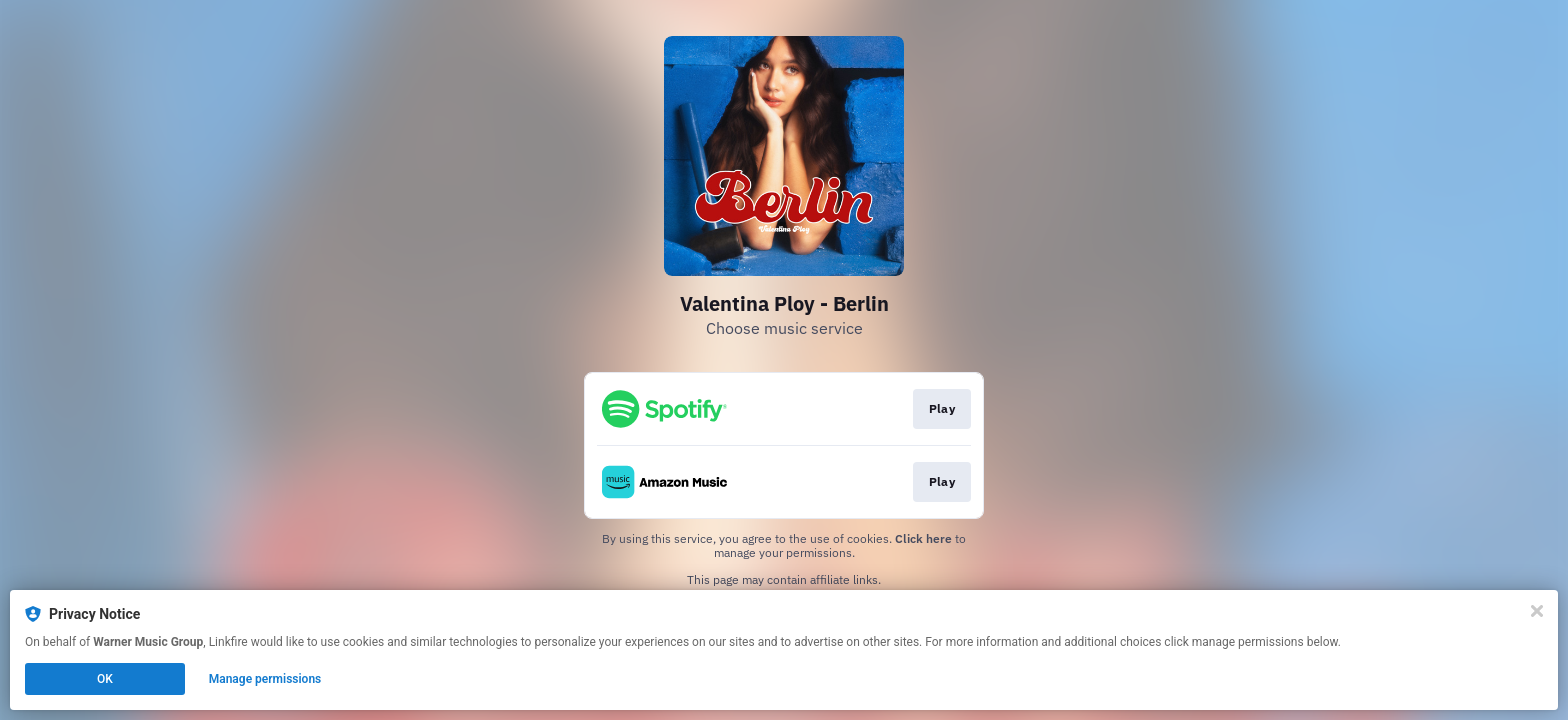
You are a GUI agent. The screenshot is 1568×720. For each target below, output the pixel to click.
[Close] (1537, 611)
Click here (923, 538)
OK (105, 679)
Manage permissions (265, 679)
